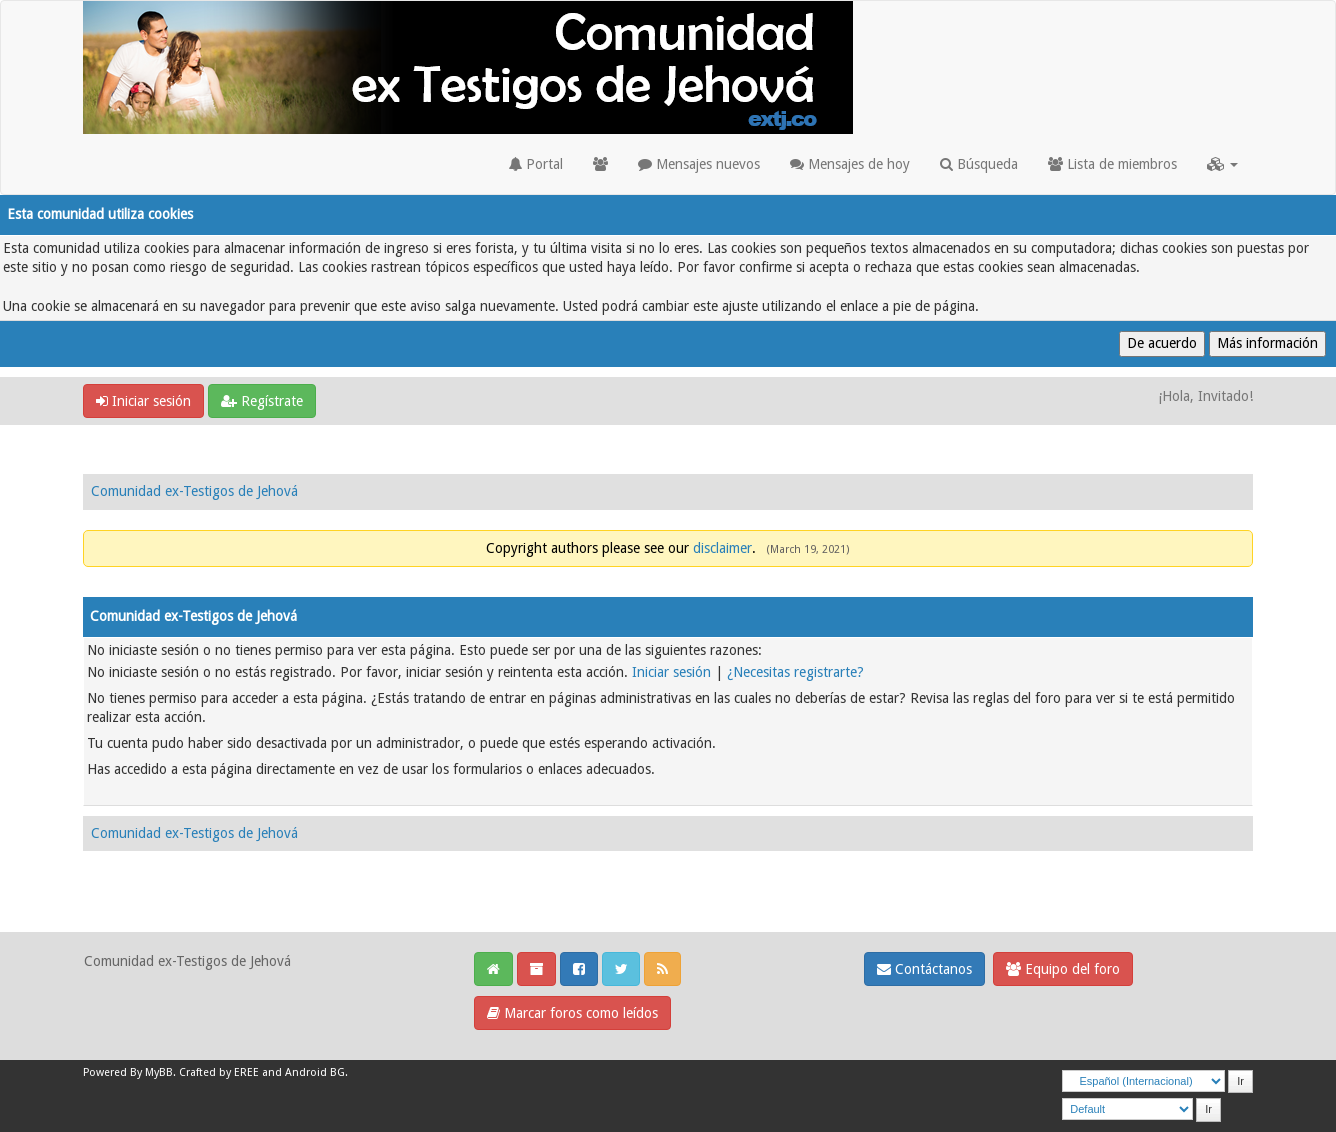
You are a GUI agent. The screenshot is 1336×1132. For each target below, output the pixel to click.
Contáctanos (924, 969)
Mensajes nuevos (699, 164)
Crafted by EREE (219, 1072)
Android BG (315, 1072)
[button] (1222, 164)
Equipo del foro (1063, 969)
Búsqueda (979, 164)
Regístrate (262, 401)
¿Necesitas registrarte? (795, 672)
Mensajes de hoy (850, 164)
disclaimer (722, 548)
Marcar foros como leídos (572, 1013)
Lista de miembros (1112, 164)
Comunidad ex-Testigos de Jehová (194, 491)
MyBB (159, 1072)
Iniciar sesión (143, 401)
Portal (536, 164)
